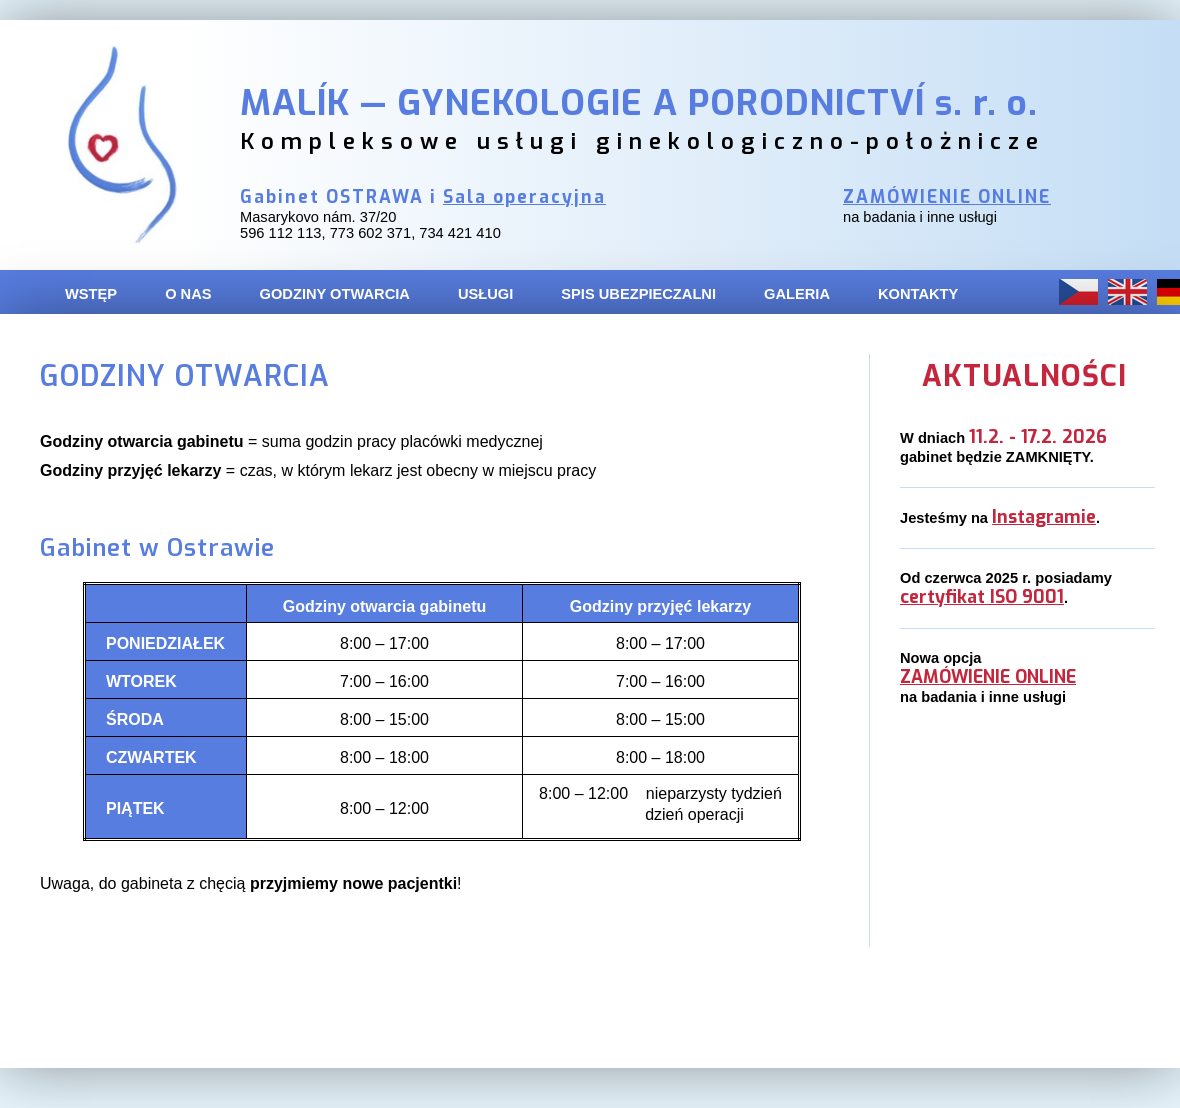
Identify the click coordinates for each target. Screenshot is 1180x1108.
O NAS (188, 294)
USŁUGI (485, 294)
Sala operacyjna (524, 197)
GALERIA (797, 294)
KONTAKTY (918, 294)
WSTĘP (91, 294)
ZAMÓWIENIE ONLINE (947, 197)
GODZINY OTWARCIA (335, 294)
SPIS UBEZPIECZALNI (638, 294)
